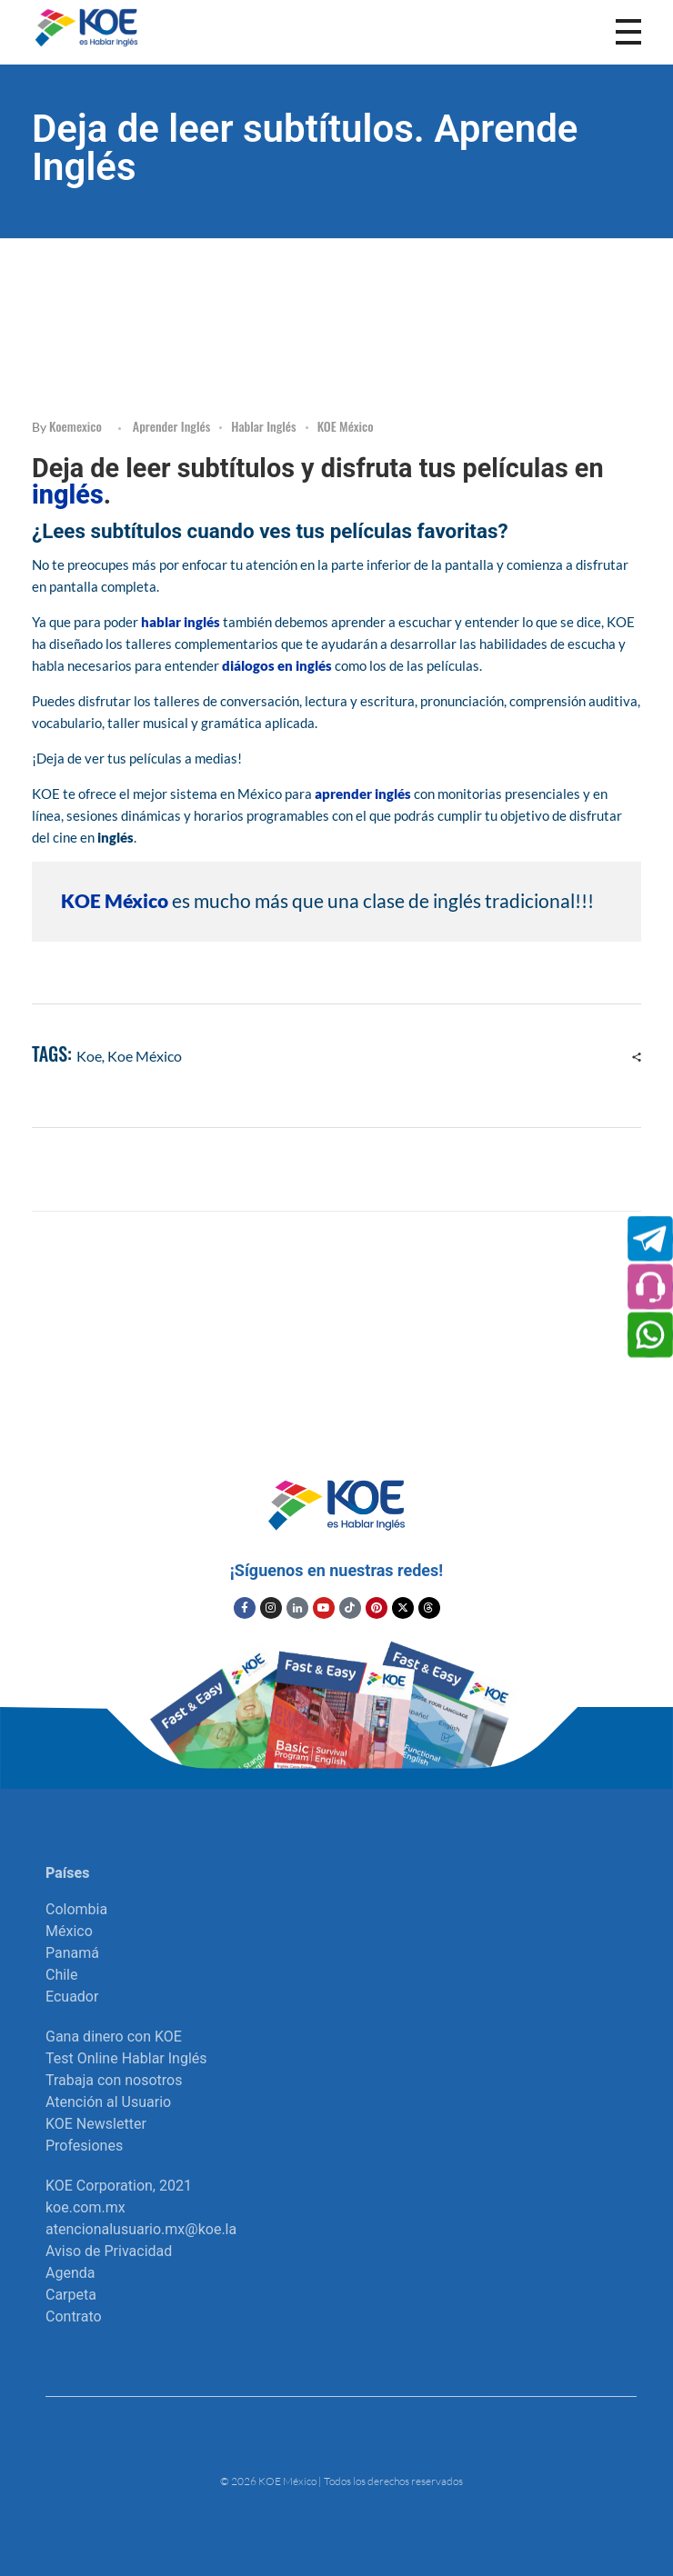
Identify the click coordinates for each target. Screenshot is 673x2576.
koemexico (75, 425)
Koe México (144, 1055)
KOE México (345, 425)
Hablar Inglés (263, 425)
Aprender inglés (171, 425)
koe (89, 1055)
